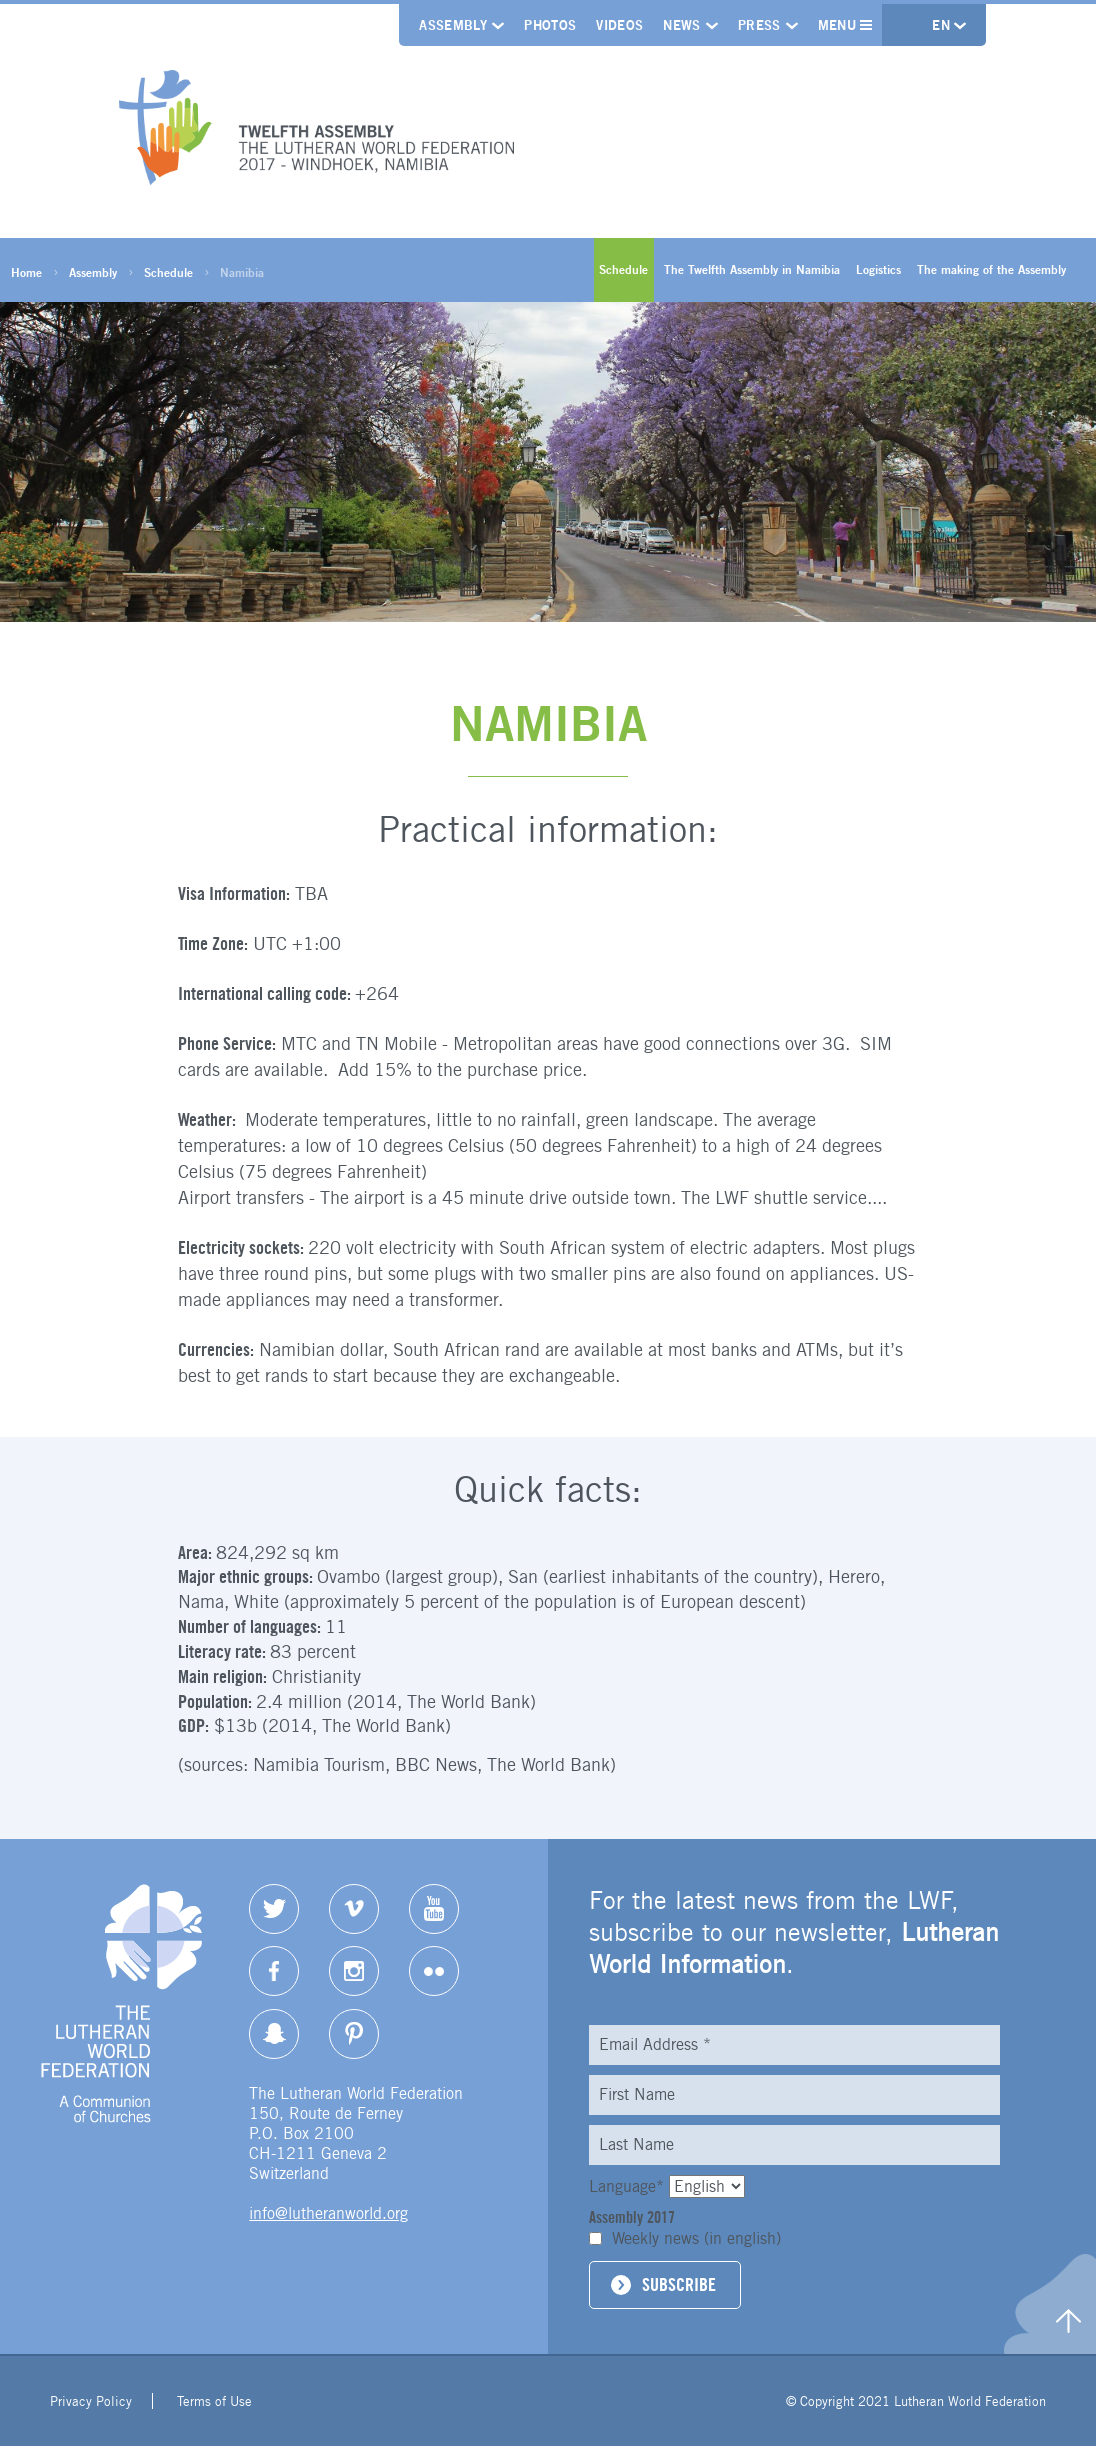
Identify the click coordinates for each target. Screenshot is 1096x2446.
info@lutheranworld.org (328, 2213)
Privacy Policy (91, 2401)
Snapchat (274, 2034)
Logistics (878, 269)
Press (759, 25)
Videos (619, 25)
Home (26, 272)
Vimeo (354, 1909)
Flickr (434, 1971)
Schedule (168, 272)
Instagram (354, 1971)
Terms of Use (214, 2401)
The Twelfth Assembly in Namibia (752, 269)
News (681, 25)
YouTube (434, 1909)
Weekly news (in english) (696, 2238)
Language (629, 2186)
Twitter (274, 1909)
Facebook (274, 1971)
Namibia (242, 272)
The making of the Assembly (991, 269)
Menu (845, 25)
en (943, 25)
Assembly (453, 25)
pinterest (354, 2034)
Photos (550, 25)
